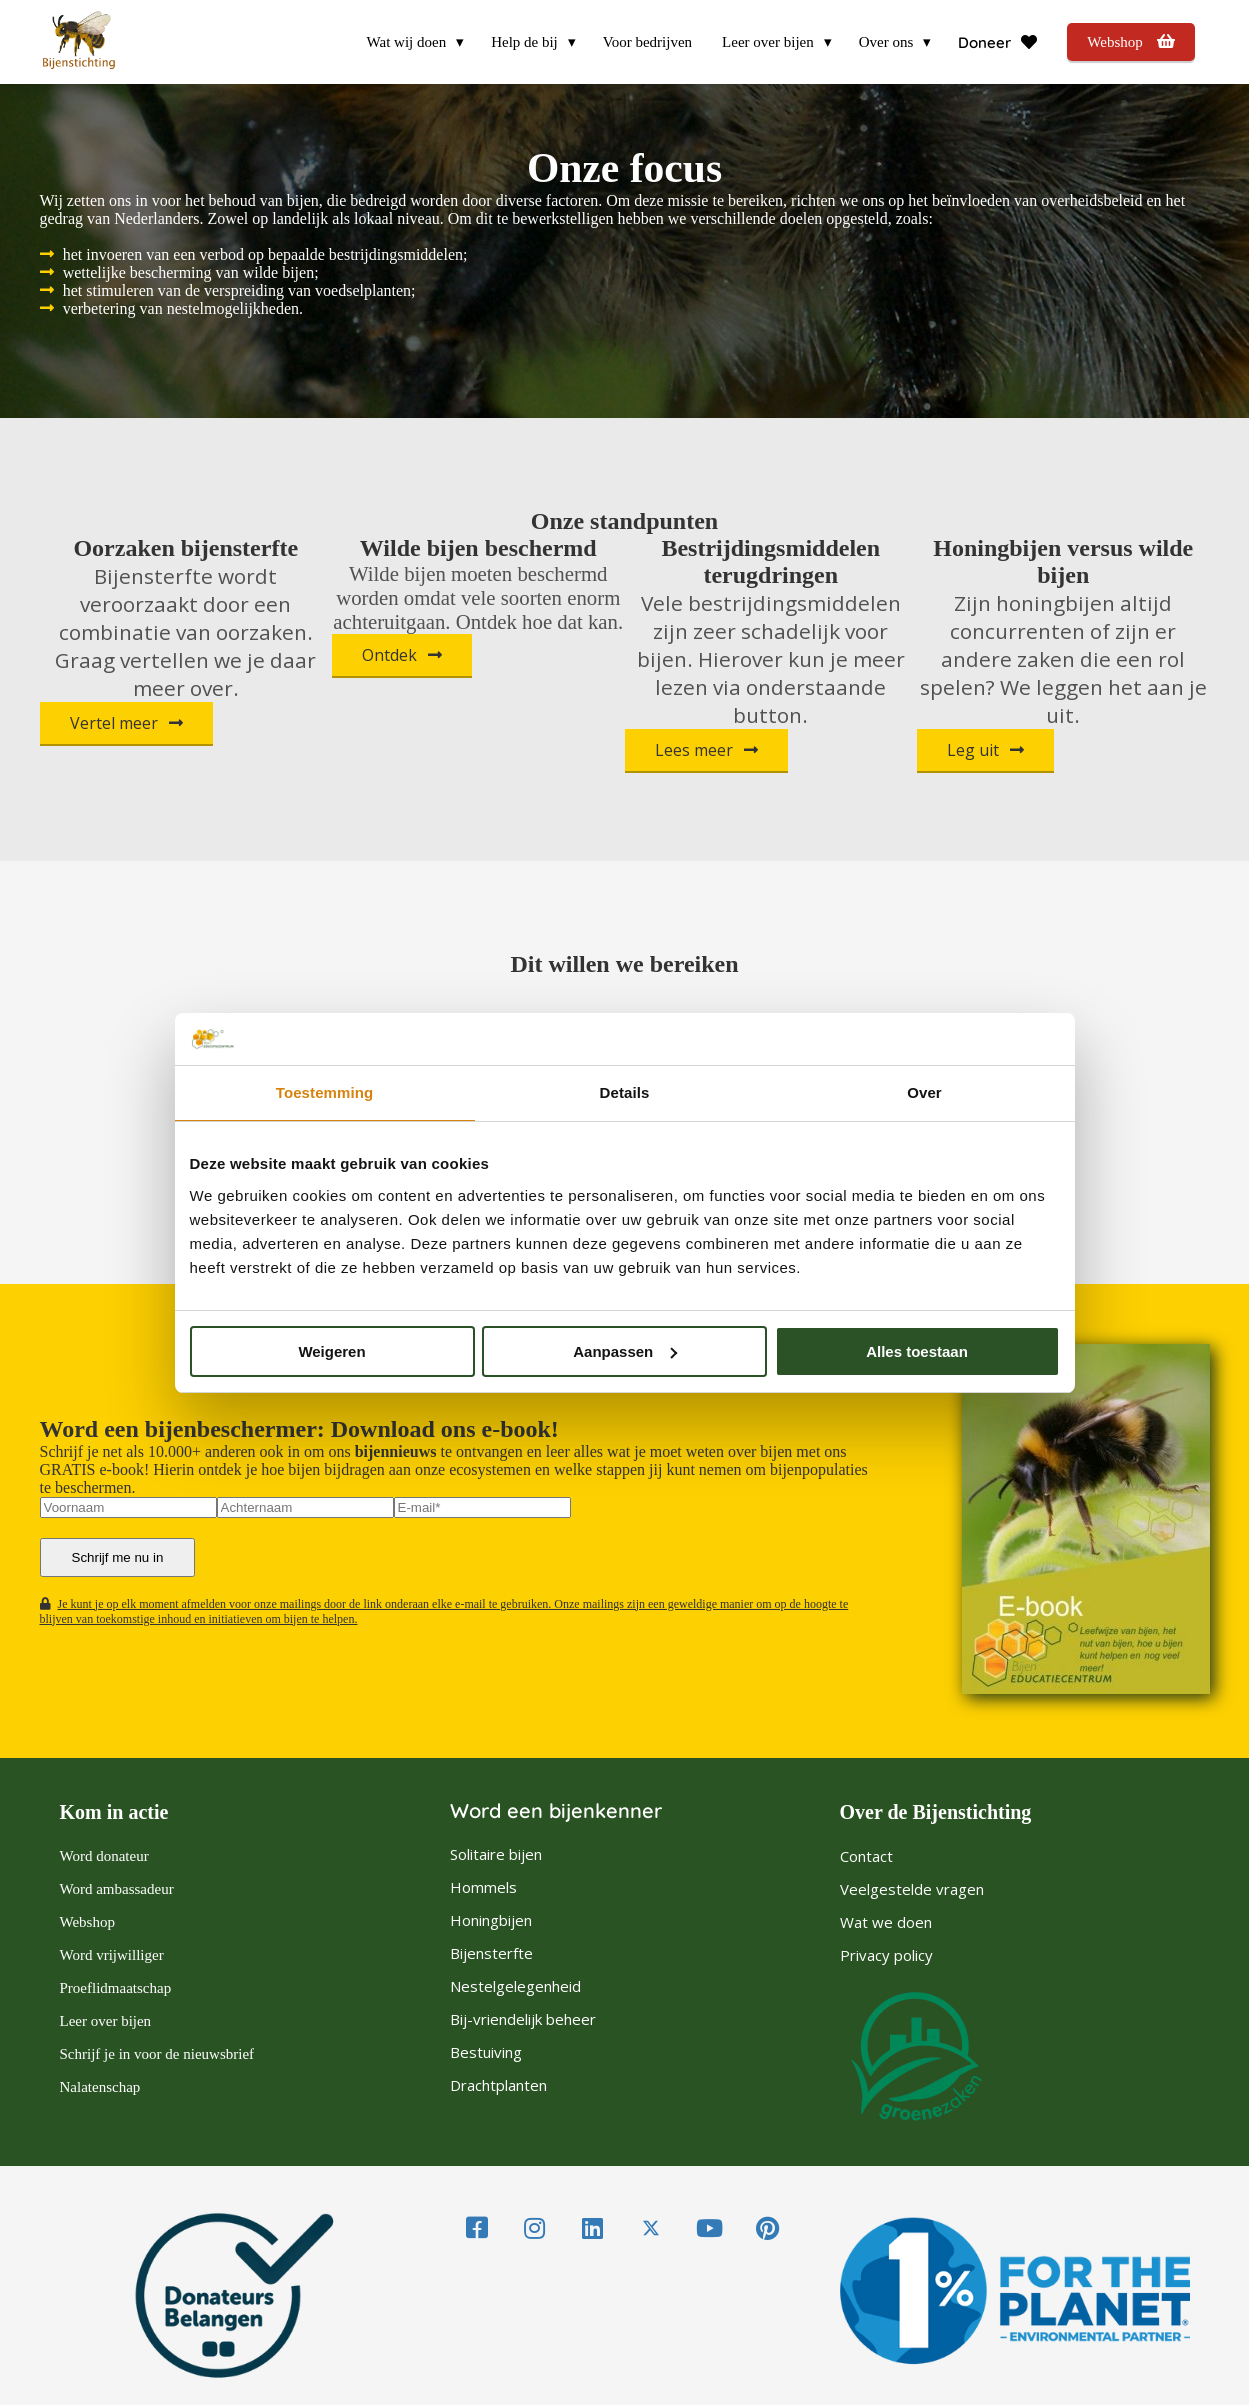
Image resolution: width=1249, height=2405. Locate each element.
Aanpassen (625, 1351)
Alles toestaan (917, 1351)
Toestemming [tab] (325, 1092)
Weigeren (331, 1351)
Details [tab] (625, 1092)
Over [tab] (924, 1092)
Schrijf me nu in (118, 1557)
